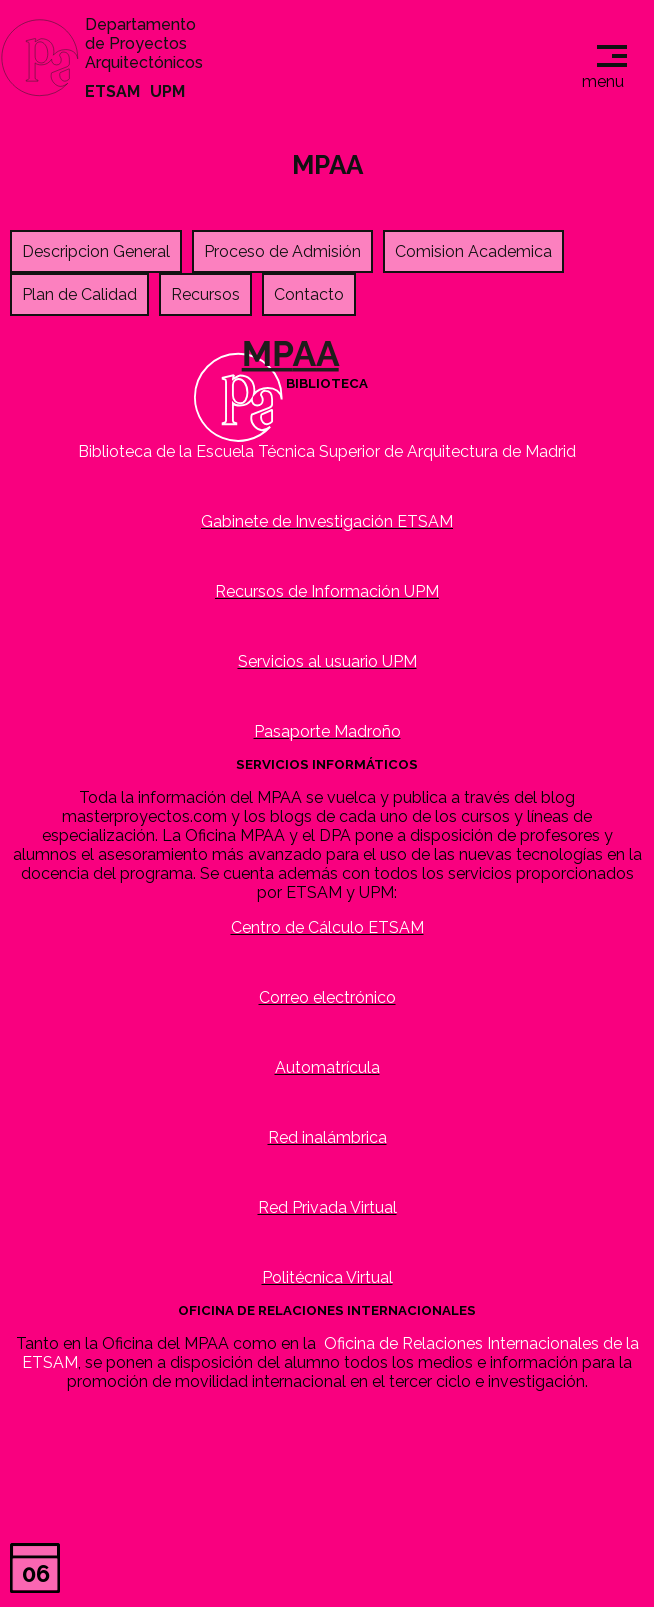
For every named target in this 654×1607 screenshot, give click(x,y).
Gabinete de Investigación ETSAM (327, 521)
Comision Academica (473, 251)
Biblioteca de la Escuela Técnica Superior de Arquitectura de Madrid (327, 451)
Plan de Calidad (79, 294)
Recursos (205, 294)
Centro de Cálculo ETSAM (327, 927)
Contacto (309, 294)
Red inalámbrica (327, 1137)
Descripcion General (96, 251)
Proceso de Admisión (282, 251)
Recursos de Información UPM (327, 591)
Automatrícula (327, 1067)
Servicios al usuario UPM (327, 661)
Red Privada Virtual (327, 1207)
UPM (167, 91)
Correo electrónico (327, 997)
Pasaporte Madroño (327, 731)
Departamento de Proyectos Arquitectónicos (144, 43)
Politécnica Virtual (327, 1277)
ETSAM (112, 91)
